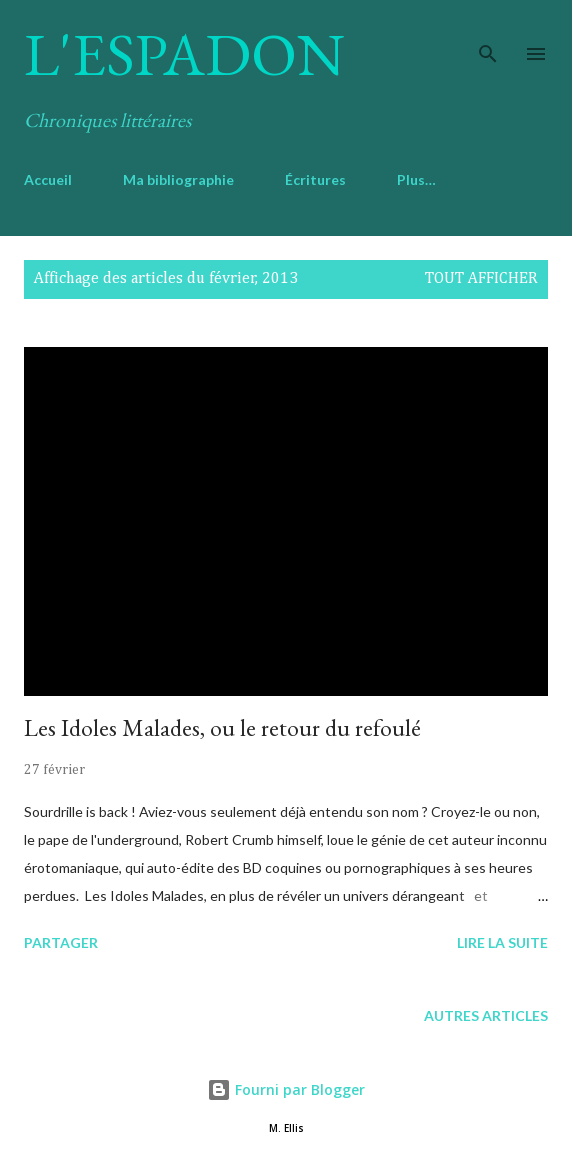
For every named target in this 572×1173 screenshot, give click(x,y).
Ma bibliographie (178, 179)
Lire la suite (502, 942)
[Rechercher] (488, 36)
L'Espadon (184, 54)
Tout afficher (481, 279)
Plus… (416, 179)
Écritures (315, 179)
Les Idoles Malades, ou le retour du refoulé (222, 727)
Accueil (48, 179)
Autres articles (486, 1015)
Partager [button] (61, 942)
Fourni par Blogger (286, 1089)
